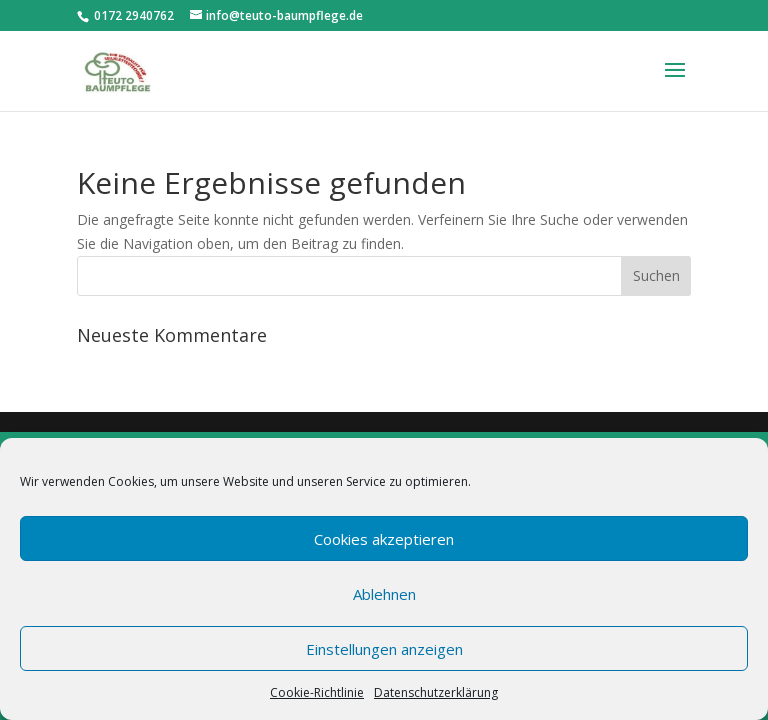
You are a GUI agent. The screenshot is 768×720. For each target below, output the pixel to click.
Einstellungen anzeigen (384, 649)
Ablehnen (384, 594)
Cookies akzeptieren (384, 539)
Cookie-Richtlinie (317, 692)
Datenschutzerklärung (436, 692)
